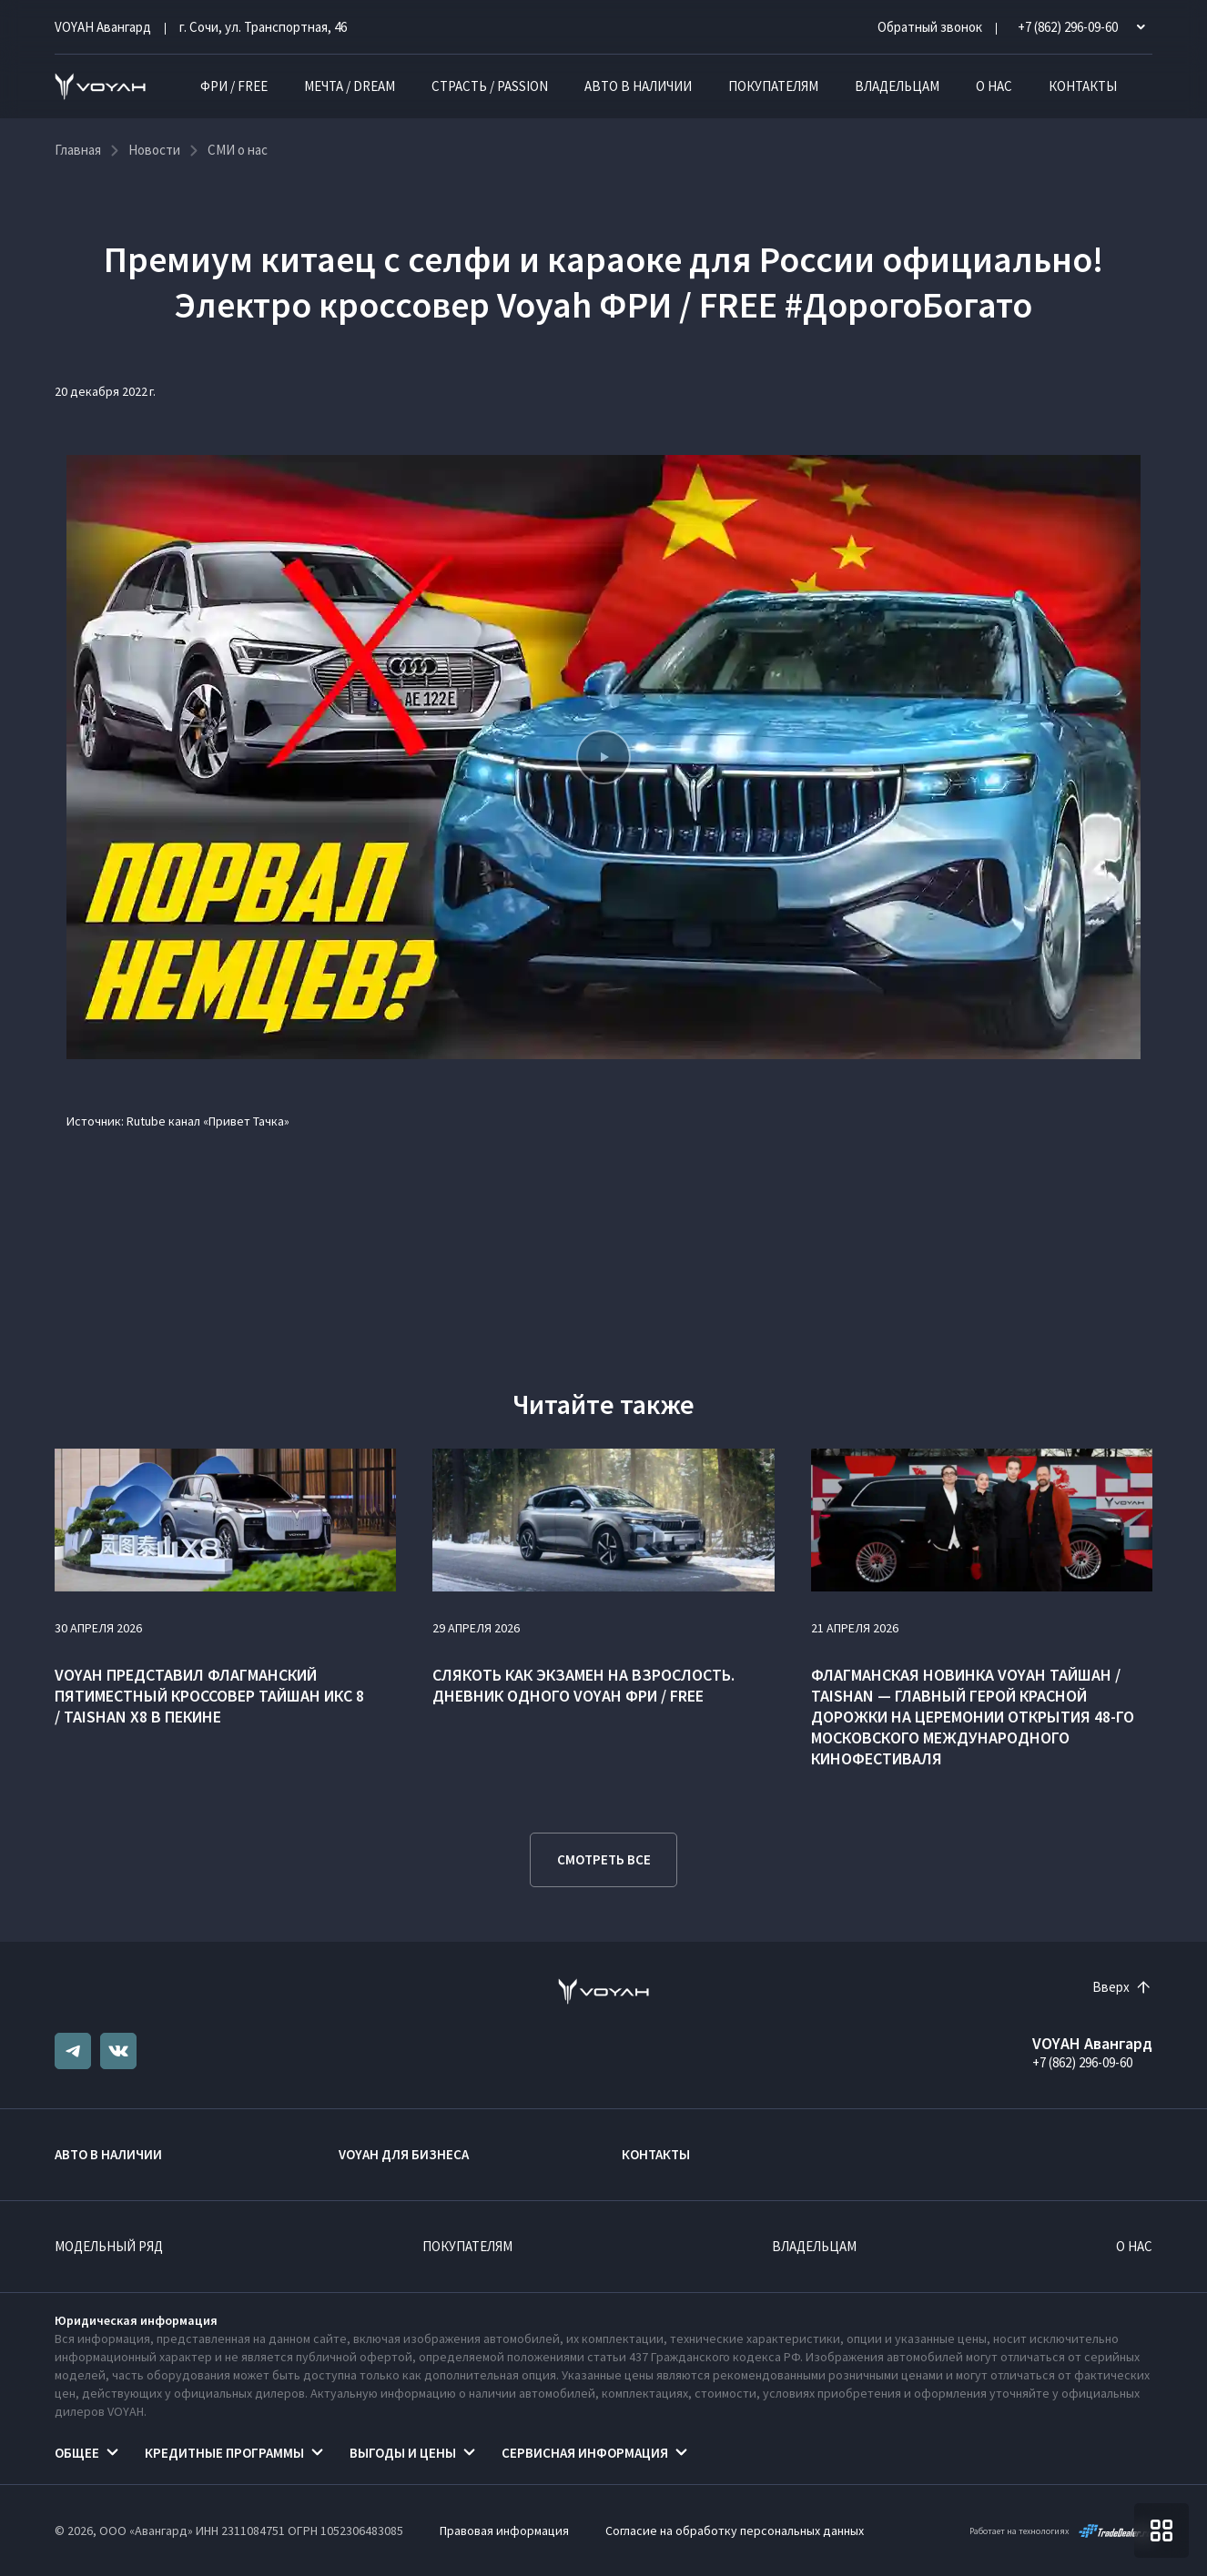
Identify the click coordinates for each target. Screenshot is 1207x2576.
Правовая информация (504, 2530)
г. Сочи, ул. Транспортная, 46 (263, 26)
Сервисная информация (585, 2452)
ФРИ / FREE (234, 86)
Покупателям (773, 86)
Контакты (1083, 86)
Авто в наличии (638, 86)
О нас (994, 86)
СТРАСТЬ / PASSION (489, 86)
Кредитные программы (224, 2452)
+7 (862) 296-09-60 (1082, 2062)
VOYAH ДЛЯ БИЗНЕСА (404, 2154)
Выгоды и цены (403, 2452)
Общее (77, 2452)
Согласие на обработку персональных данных (734, 2530)
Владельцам (897, 86)
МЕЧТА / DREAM (349, 86)
